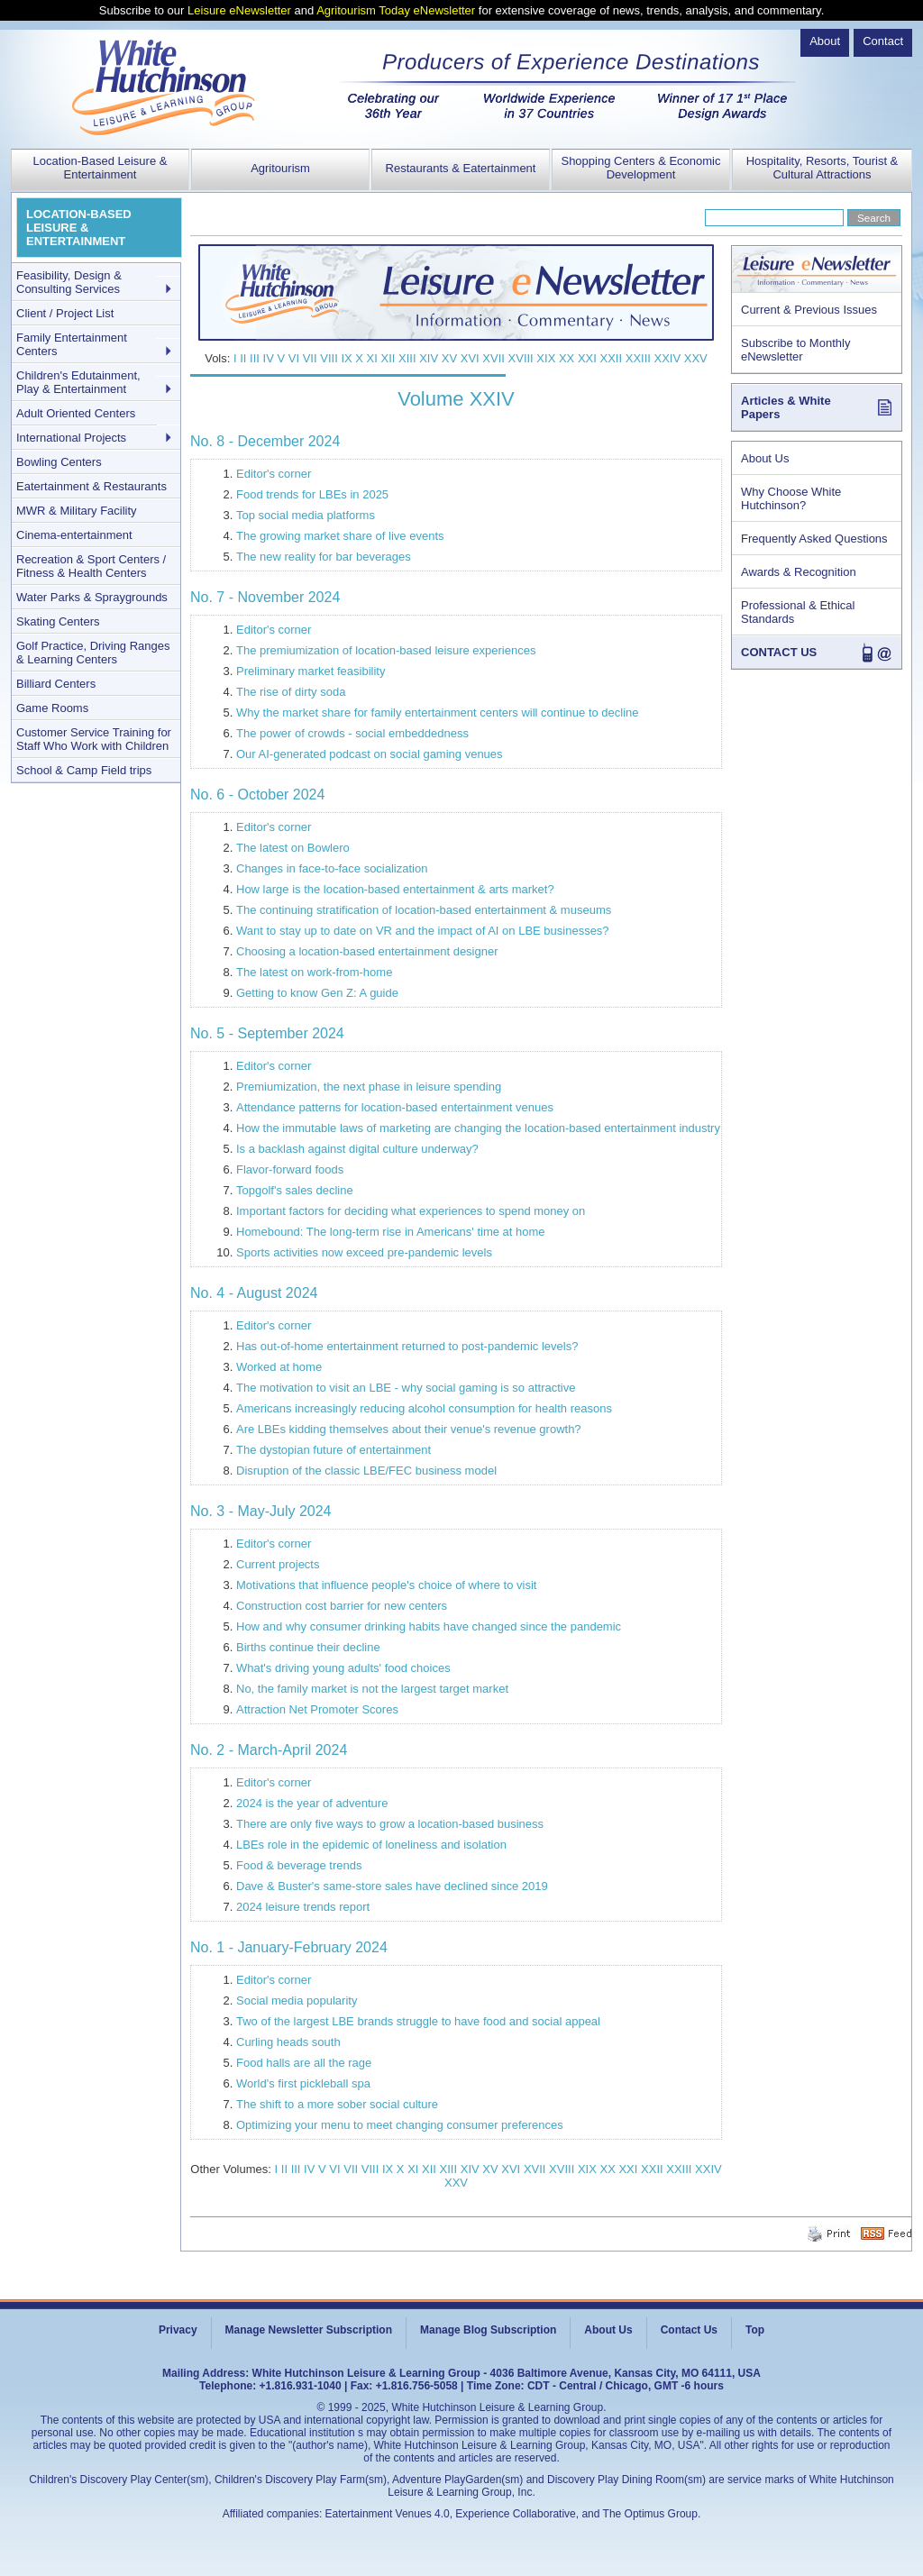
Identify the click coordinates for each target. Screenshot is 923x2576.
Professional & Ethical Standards (797, 612)
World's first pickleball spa (303, 2083)
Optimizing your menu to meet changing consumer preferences (399, 2125)
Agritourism (280, 168)
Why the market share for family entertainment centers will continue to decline (437, 712)
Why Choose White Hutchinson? (791, 498)
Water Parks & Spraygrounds (92, 597)
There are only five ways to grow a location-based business (390, 1824)
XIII (407, 358)
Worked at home (279, 1367)
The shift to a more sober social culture (337, 2104)
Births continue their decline (308, 1647)
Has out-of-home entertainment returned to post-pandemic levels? (407, 1346)
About (824, 41)
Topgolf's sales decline (294, 1190)
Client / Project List (65, 313)
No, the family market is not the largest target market (372, 1688)
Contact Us (689, 2330)
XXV (696, 358)
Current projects (277, 1564)
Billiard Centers (56, 683)
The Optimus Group (650, 2513)
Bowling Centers (59, 462)
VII (310, 358)
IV (268, 358)
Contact (883, 41)
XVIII (521, 358)
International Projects (71, 437)
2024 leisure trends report (303, 1907)
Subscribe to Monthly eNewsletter (795, 349)
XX (566, 358)
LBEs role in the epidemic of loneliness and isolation (371, 1844)
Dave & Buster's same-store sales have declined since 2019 (392, 1886)
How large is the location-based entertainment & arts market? (395, 889)
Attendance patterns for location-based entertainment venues (394, 1107)
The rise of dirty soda (290, 692)
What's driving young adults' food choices (343, 1668)
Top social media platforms (305, 515)
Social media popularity (296, 2000)
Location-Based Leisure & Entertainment (100, 167)
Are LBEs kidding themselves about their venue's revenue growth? (408, 1429)
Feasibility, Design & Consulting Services (69, 282)
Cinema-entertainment (74, 535)
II (243, 358)
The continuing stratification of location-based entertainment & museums (423, 910)
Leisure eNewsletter (239, 10)
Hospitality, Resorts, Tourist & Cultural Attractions (822, 167)
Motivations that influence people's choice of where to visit (386, 1585)
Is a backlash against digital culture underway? (357, 1149)
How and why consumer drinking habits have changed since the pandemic (428, 1626)
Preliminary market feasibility (310, 671)
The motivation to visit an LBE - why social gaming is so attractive (405, 1387)
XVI (470, 358)
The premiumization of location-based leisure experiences (385, 650)
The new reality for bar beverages (323, 556)
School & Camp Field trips (83, 770)
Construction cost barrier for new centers (341, 1605)
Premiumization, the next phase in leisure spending (368, 1086)
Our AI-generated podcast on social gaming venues (369, 754)
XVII (493, 358)
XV (449, 358)
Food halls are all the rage (303, 2062)
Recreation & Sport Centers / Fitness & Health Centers (91, 566)
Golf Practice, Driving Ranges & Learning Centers (93, 652)
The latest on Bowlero (293, 847)
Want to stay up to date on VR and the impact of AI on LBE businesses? (422, 930)
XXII (611, 358)
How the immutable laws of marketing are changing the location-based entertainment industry (478, 1128)
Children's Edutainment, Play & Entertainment (78, 382)
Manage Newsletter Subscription (308, 2330)
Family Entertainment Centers (71, 344)
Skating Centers (58, 621)
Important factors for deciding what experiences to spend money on (410, 1211)
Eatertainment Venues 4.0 (387, 2513)
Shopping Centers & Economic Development (640, 167)
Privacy (178, 2330)
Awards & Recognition (798, 572)
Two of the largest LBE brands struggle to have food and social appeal (418, 2021)
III (255, 358)
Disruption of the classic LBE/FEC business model (366, 1470)
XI (372, 358)
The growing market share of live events (340, 536)
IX (346, 358)
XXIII (638, 358)
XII (388, 358)
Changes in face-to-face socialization (331, 868)
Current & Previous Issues (809, 309)
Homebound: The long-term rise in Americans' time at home (390, 1231)
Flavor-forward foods (289, 1169)
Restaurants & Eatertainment (461, 168)
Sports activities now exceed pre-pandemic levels (364, 1252)
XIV (428, 358)
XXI (587, 358)
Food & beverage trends (298, 1865)
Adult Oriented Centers (75, 413)
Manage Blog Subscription (488, 2330)
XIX (545, 358)
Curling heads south (288, 2042)
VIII (329, 358)
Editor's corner (273, 473)
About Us (765, 458)
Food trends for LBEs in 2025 (312, 494)
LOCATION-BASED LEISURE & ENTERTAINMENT (79, 227)
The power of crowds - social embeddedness (352, 733)
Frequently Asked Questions (814, 538)
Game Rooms (52, 708)
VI (293, 358)
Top (754, 2330)
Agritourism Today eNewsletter (395, 10)
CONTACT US (779, 652)
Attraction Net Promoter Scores (317, 1709)
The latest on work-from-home (314, 972)
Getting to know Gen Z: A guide (317, 993)
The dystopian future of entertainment (333, 1450)
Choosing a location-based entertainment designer (367, 951)
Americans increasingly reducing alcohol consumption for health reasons (424, 1408)
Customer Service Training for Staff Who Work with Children (93, 739)
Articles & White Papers (786, 407)
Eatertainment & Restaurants (91, 486)
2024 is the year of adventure (312, 1803)
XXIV (667, 358)
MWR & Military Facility (76, 510)
